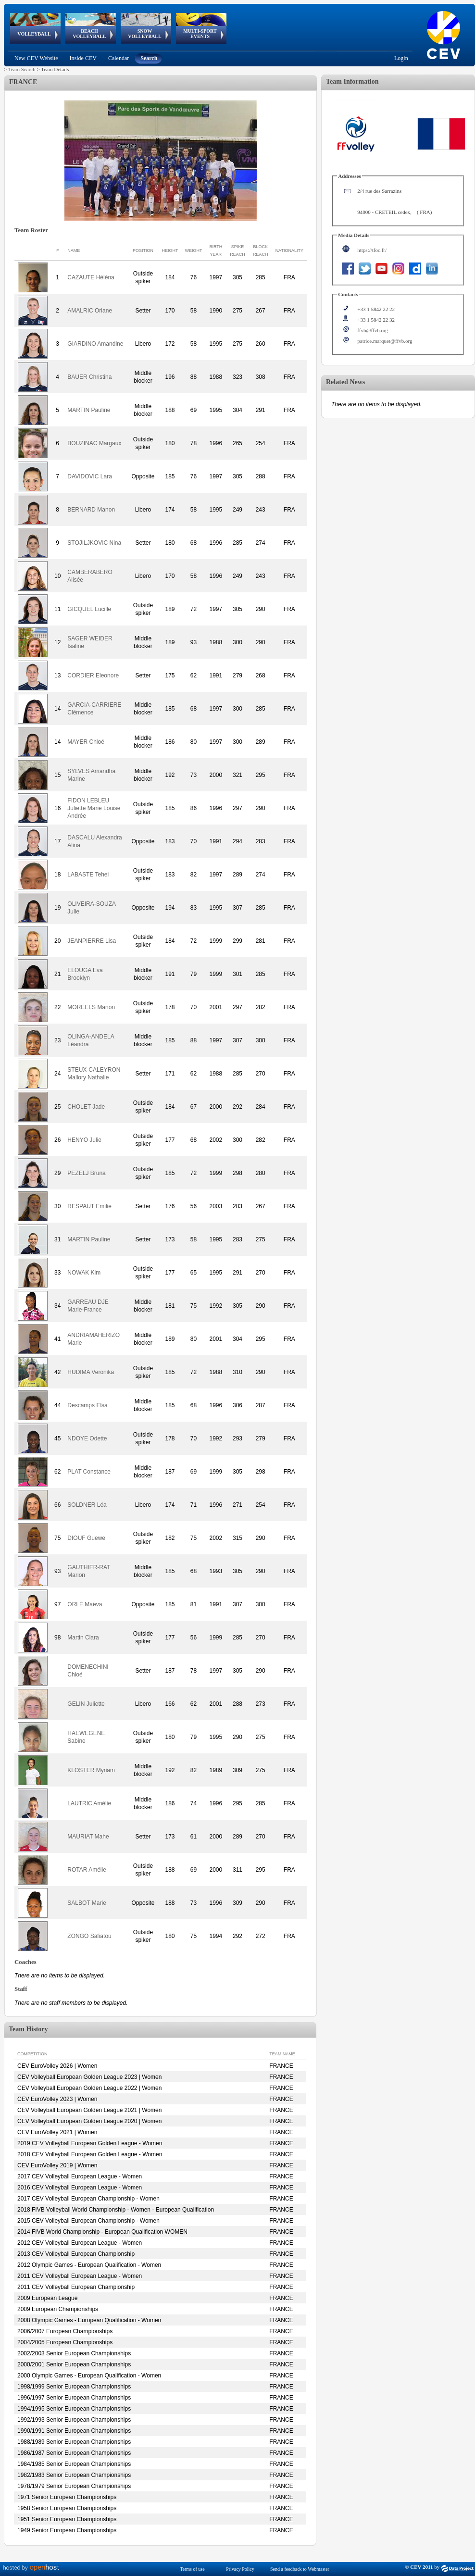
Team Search (22, 69)
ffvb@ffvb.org (372, 330)
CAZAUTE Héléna (90, 277)
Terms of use (192, 2569)
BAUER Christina (89, 377)
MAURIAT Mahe (88, 1836)
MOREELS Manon (91, 1007)
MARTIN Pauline (88, 410)
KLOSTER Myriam (91, 1770)
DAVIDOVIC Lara (89, 476)
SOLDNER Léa (86, 1504)
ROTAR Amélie (86, 1869)
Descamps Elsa (87, 1405)
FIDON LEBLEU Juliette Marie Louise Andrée (93, 808)
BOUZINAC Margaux (94, 443)
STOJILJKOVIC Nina (94, 542)
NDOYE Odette (87, 1438)
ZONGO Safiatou (89, 1936)
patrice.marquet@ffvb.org (384, 341)
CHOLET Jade (86, 1106)
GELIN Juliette (85, 1704)
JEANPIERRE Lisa (91, 941)
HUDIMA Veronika (90, 1372)
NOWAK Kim (83, 1272)
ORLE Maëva (84, 1604)
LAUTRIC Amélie (89, 1803)
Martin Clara (83, 1637)
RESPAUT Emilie (89, 1206)
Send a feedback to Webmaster (299, 2569)
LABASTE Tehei (88, 874)
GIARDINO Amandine (95, 343)
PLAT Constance (89, 1471)
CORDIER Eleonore (93, 675)
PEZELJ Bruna (86, 1173)
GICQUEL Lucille (89, 609)
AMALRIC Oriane (89, 310)
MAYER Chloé (85, 741)
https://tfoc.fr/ (372, 250)
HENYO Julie (84, 1140)
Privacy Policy (240, 2569)
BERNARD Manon (91, 509)
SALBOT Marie (86, 1903)
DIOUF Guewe (86, 1538)
